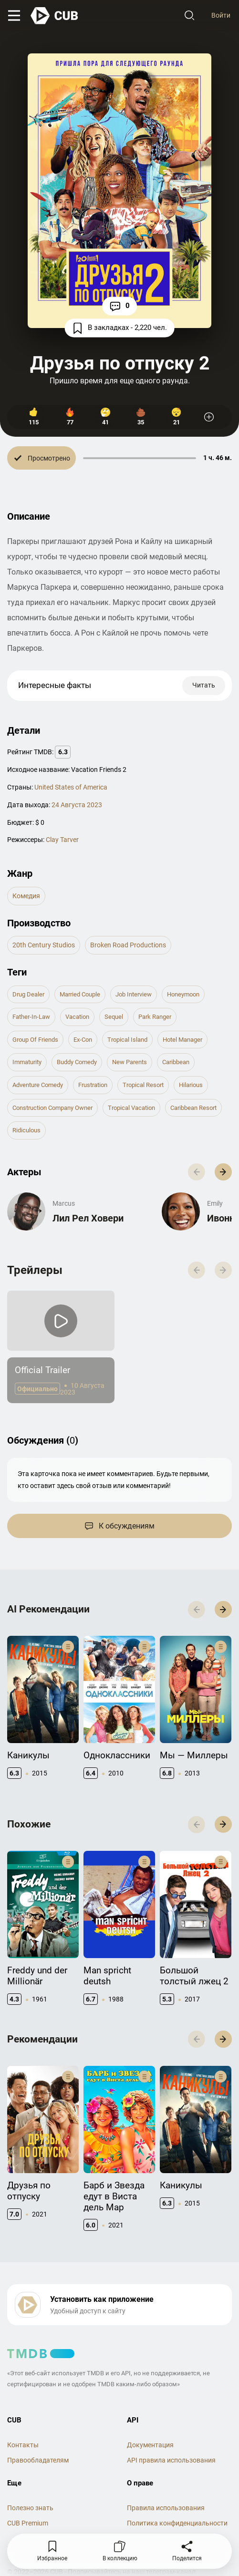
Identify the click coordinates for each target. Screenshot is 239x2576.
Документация (150, 2445)
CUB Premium (27, 2523)
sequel (113, 1016)
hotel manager (182, 1039)
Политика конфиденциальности (177, 2523)
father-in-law (31, 1016)
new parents (129, 1062)
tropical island (127, 1039)
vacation (77, 1016)
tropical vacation (131, 1107)
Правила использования (166, 2508)
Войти (220, 15)
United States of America (70, 787)
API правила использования (171, 2460)
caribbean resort (193, 1107)
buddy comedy (77, 1062)
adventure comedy (37, 1084)
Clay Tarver (62, 839)
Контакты (23, 2445)
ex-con (82, 1039)
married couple (80, 994)
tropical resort (143, 1084)
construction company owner (52, 1107)
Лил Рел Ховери (88, 1217)
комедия (26, 896)
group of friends (35, 1039)
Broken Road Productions (128, 945)
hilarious (191, 1084)
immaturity (27, 1062)
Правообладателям (38, 2460)
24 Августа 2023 (77, 805)
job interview (133, 994)
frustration (92, 1084)
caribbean (175, 1062)
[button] (223, 1171)
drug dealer (28, 994)
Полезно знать (30, 2508)
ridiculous (26, 1130)
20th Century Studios (43, 945)
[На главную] (55, 15)
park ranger (154, 1016)
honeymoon (183, 994)
